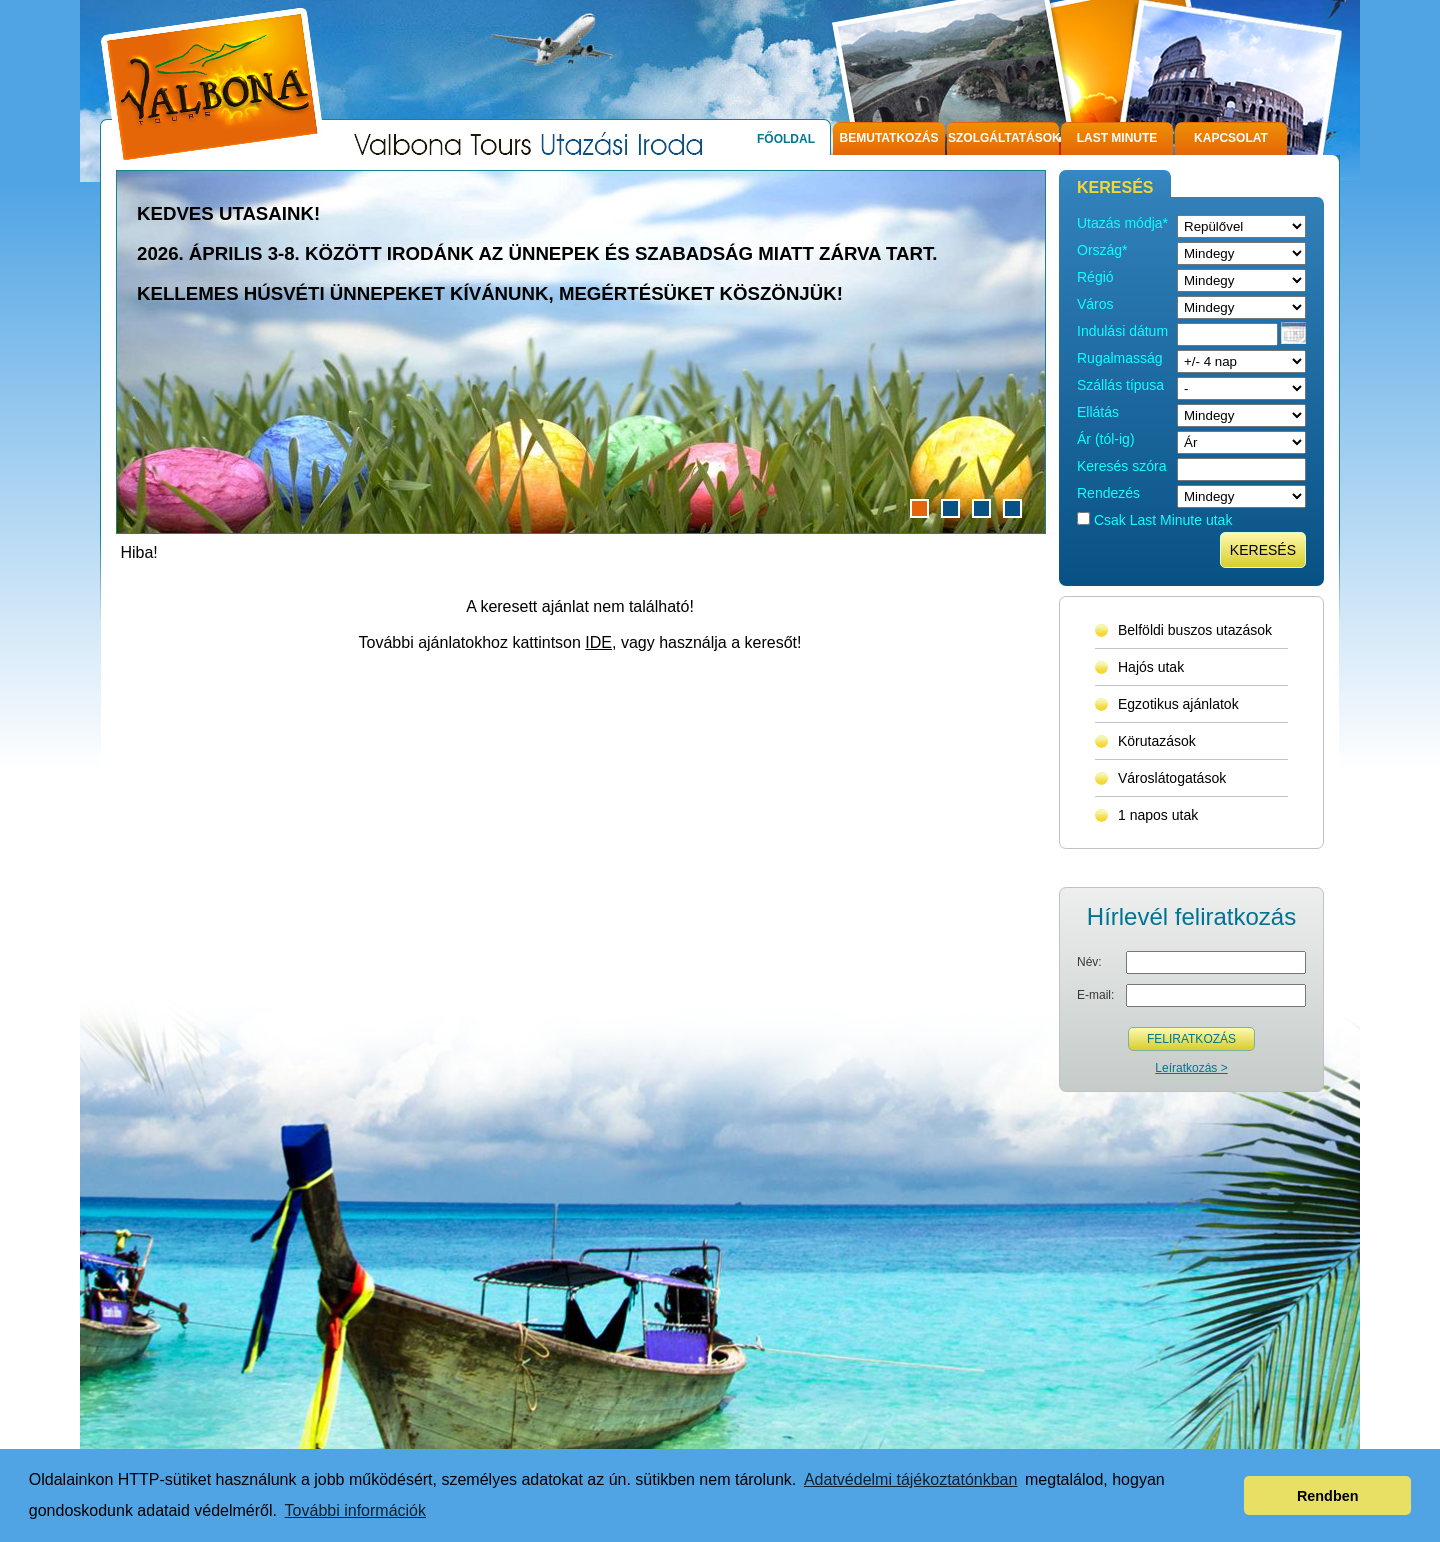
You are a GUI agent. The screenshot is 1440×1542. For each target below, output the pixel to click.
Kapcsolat (1231, 138)
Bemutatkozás (889, 138)
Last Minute (1117, 138)
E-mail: (1095, 995)
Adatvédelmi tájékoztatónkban (910, 1479)
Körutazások (1157, 741)
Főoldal (786, 139)
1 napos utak (1158, 815)
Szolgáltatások (1003, 138)
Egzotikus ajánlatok (1178, 704)
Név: (1089, 962)
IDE (598, 642)
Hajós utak (1151, 667)
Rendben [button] (1328, 1496)
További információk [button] (355, 1510)
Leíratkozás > (1191, 1068)
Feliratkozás (1191, 1039)
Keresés (1263, 550)
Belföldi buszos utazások (1195, 630)
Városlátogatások (1172, 778)
